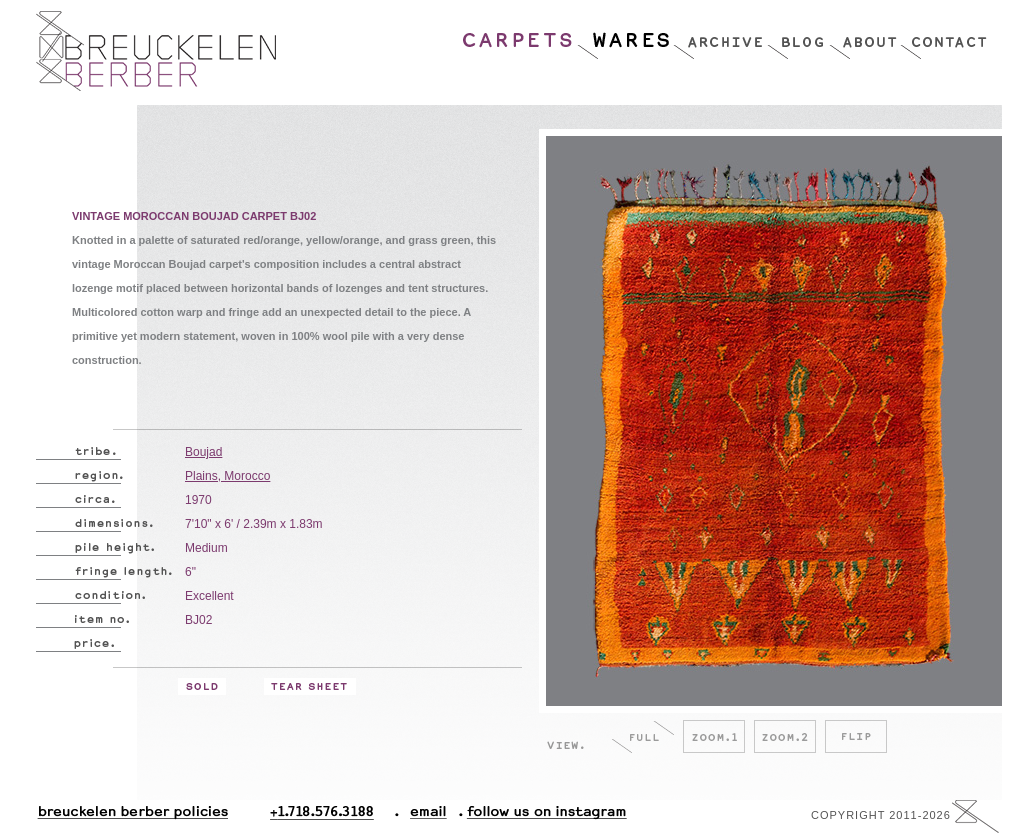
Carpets (519, 35)
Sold (202, 686)
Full (643, 736)
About (864, 35)
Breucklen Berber (156, 51)
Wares (624, 35)
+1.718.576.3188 (334, 816)
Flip (856, 736)
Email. (424, 816)
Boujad (203, 452)
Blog (798, 35)
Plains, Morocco (227, 476)
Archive (720, 35)
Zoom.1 (714, 736)
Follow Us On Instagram (539, 816)
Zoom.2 (785, 736)
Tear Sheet (310, 686)
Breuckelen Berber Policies (132, 816)
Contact (943, 35)
